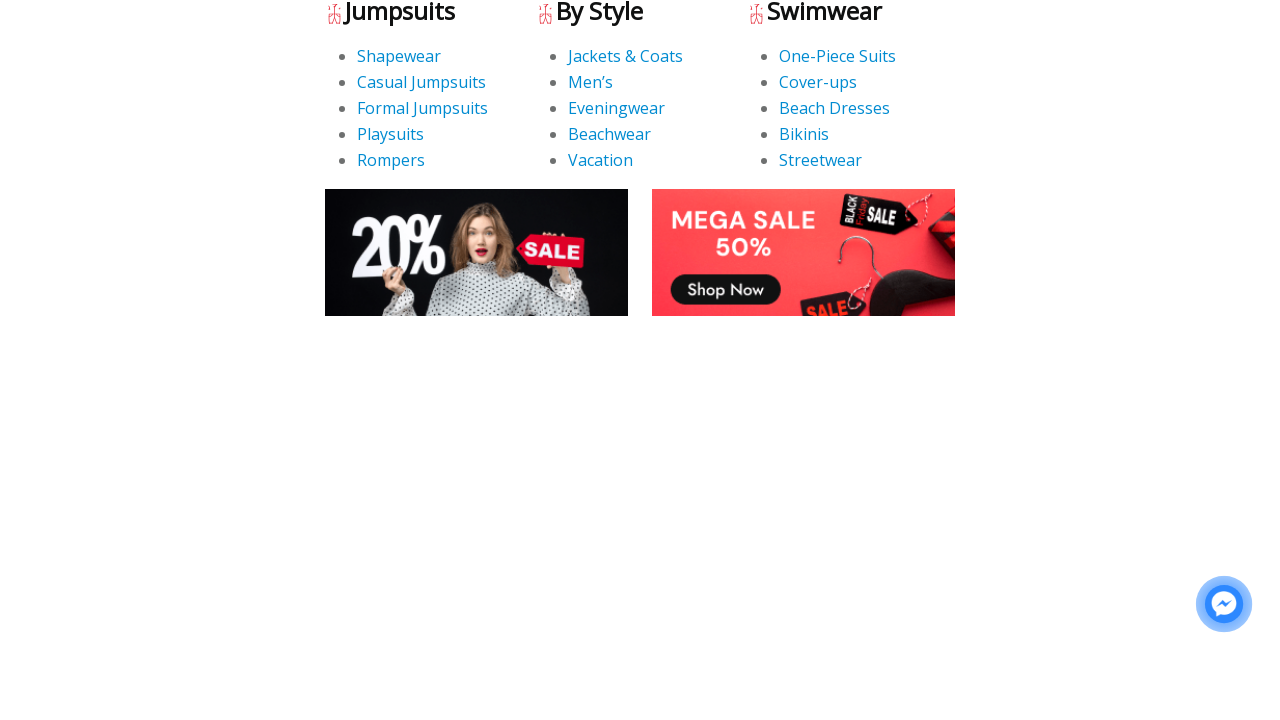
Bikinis (804, 134)
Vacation (600, 160)
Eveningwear (616, 108)
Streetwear (820, 160)
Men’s (590, 82)
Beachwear (609, 134)
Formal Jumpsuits (422, 108)
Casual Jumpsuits (421, 82)
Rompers (391, 160)
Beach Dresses (834, 108)
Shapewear (399, 56)
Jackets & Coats (625, 56)
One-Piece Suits (837, 56)
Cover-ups (818, 82)
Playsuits (390, 134)
